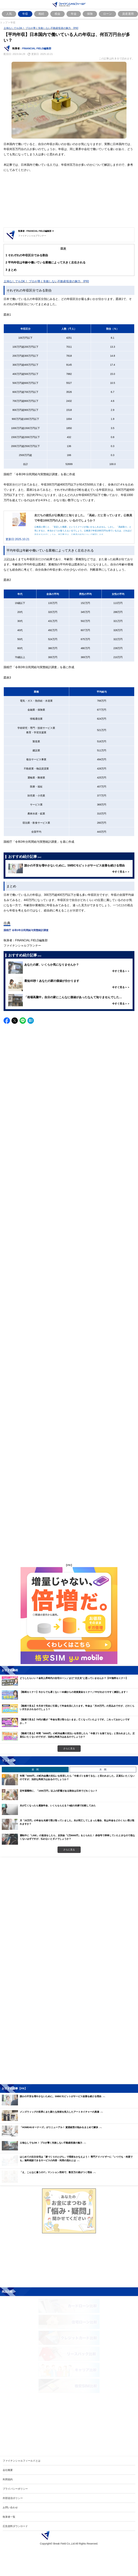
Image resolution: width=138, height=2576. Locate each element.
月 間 (102, 1777)
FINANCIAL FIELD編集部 (36, 48)
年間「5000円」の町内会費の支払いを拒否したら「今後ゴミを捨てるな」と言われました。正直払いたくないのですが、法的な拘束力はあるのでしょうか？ (77, 1786)
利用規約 (8, 2484)
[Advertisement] (69, 200)
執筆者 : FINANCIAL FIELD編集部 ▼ (36, 231)
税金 (57, 13)
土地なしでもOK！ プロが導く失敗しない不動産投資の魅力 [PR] (41, 28)
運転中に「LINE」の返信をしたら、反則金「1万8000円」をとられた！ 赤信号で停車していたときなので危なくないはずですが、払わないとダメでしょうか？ (77, 1845)
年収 (25, 13)
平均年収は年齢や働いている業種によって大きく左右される (46, 262)
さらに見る (69, 1757)
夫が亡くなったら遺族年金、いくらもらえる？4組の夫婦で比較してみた (58, 1814)
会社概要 (8, 2475)
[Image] (69, 4)
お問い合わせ (10, 2512)
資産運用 (128, 13)
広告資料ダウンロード (15, 2531)
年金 (74, 13)
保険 (90, 13)
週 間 (35, 1777)
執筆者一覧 (9, 2521)
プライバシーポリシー (15, 2493)
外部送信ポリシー (13, 2503)
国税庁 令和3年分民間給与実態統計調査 (26, 933)
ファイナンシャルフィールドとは (21, 2465)
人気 (9, 13)
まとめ (11, 269)
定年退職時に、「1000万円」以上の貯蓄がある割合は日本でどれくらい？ (58, 1799)
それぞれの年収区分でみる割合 (27, 255)
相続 (41, 13)
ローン (107, 13)
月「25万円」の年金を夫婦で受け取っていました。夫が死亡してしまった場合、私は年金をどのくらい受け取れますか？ (77, 1830)
